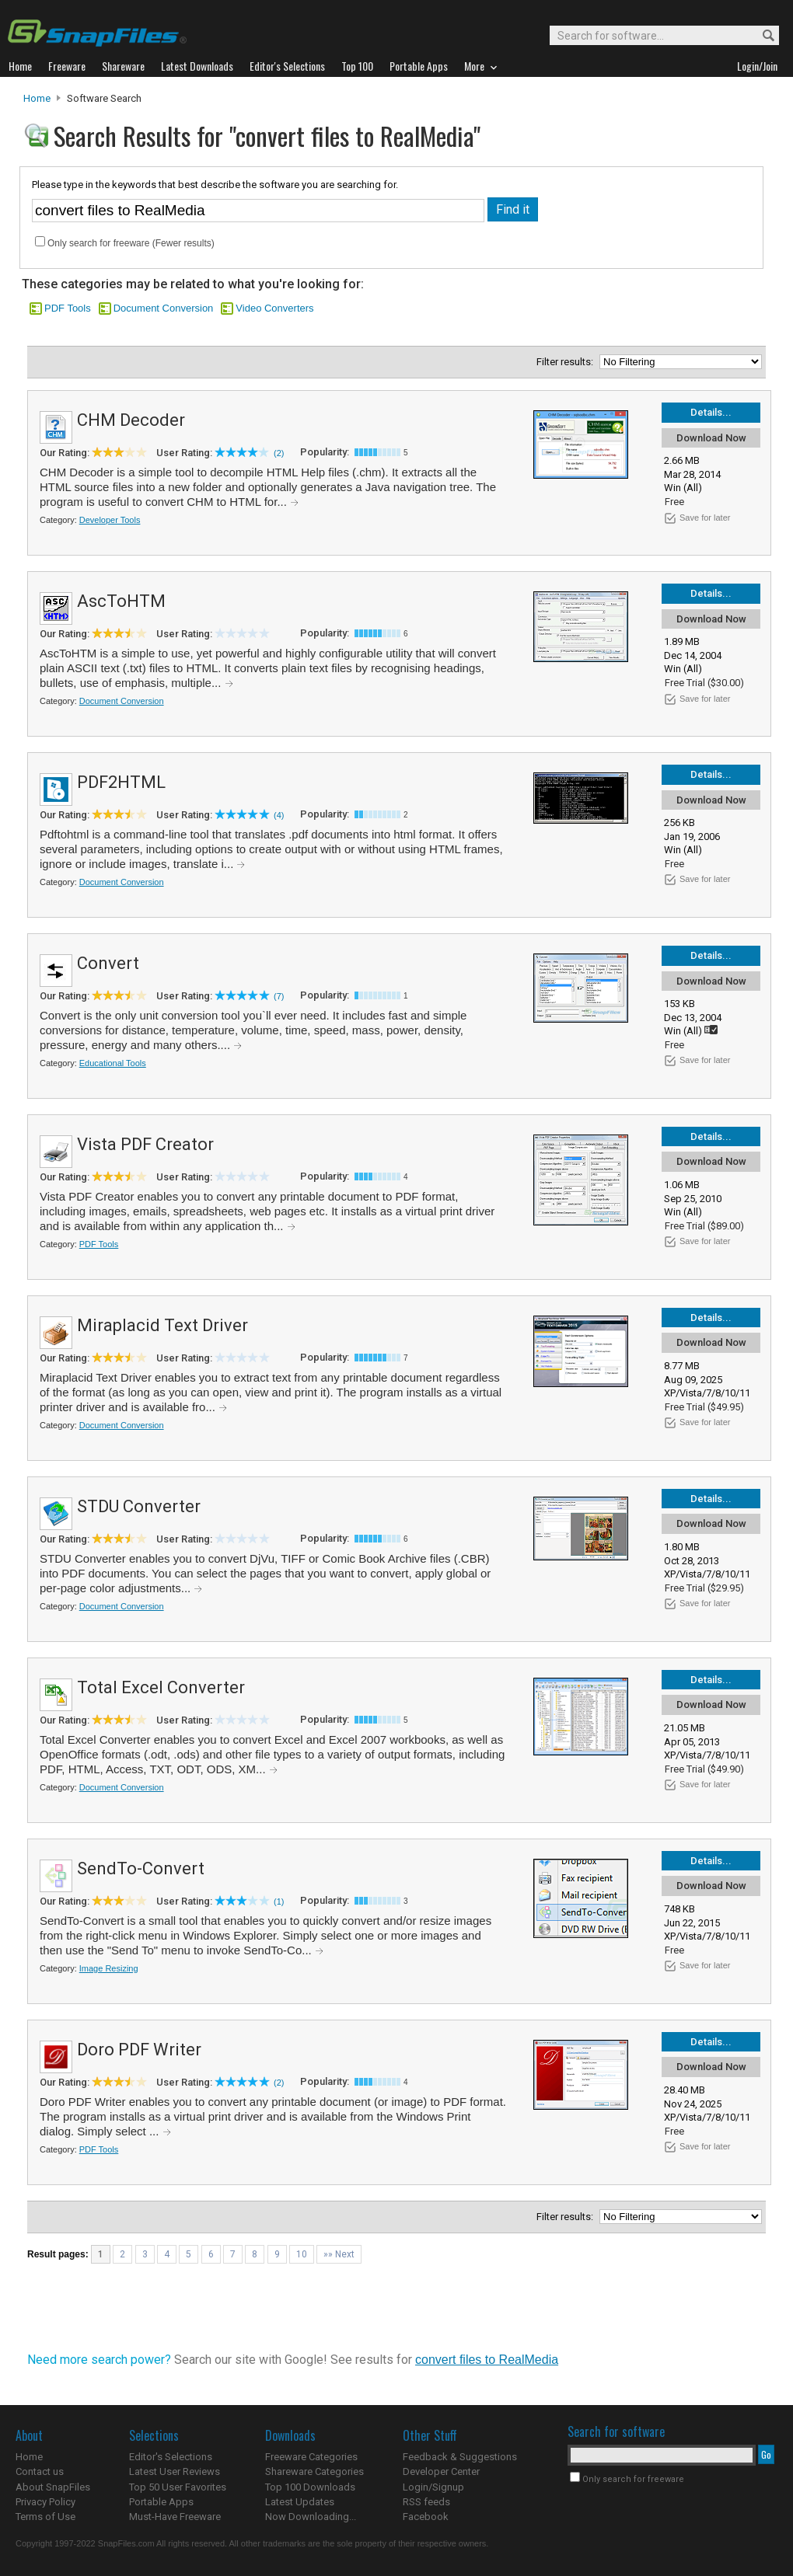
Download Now (711, 438)
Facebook (426, 2516)
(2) (279, 453)
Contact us (40, 2471)
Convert (108, 963)
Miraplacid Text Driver (162, 1325)
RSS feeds (426, 2502)
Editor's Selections (170, 2457)
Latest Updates (299, 2502)
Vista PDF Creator (145, 1144)
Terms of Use (45, 2516)
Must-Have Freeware (175, 2516)
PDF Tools (67, 308)
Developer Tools (110, 520)
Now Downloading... (310, 2516)
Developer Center (441, 2471)
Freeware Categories (311, 2457)
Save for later (704, 517)
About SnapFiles (53, 2487)
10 (301, 2254)
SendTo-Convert (140, 1868)
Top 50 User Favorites (177, 2487)
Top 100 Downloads (310, 2487)
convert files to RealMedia (486, 2359)
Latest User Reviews (174, 2471)
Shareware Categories (314, 2471)
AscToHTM (121, 601)
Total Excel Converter (161, 1687)
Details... (711, 412)
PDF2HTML (121, 782)
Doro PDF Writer (139, 2049)
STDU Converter (139, 1506)
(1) (279, 1901)
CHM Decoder (131, 420)
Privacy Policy (45, 2502)
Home (37, 98)
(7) (279, 996)
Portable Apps (161, 2502)
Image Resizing (108, 1968)
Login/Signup (433, 2487)
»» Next (339, 2254)
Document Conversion (164, 308)
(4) (279, 815)
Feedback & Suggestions (460, 2457)
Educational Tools (112, 1063)
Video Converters (274, 308)
